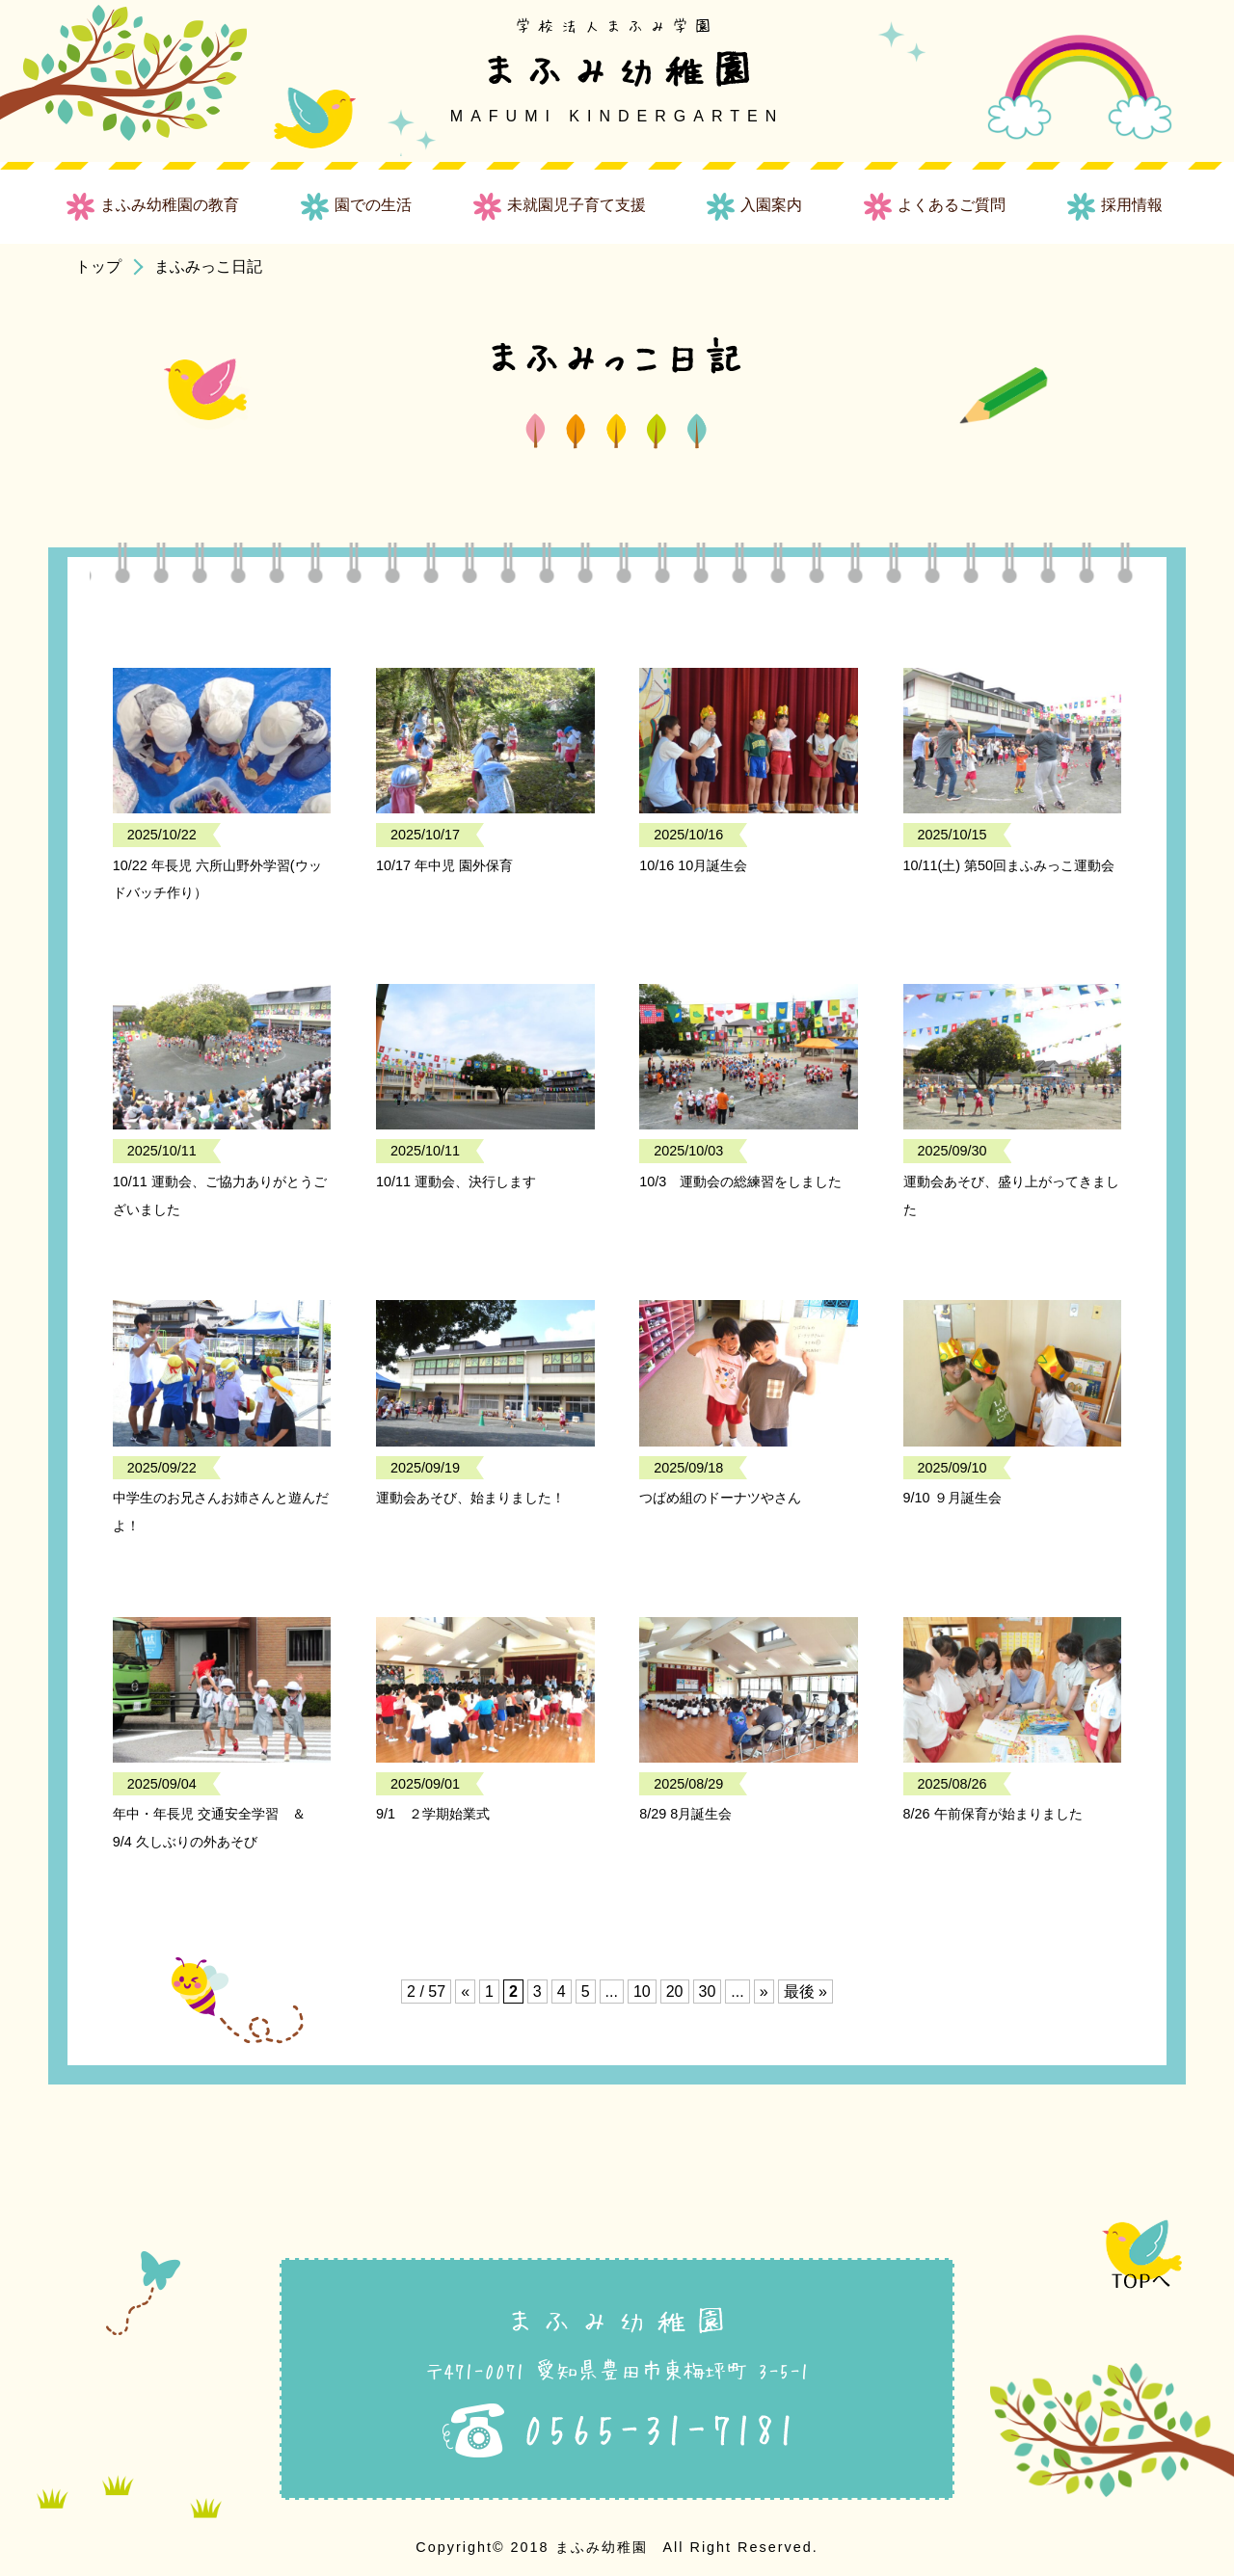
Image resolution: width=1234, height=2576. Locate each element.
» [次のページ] (764, 1991)
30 (707, 1991)
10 (642, 1991)
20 (675, 1991)
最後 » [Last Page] (805, 1991)
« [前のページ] (465, 1991)
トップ (98, 266)
